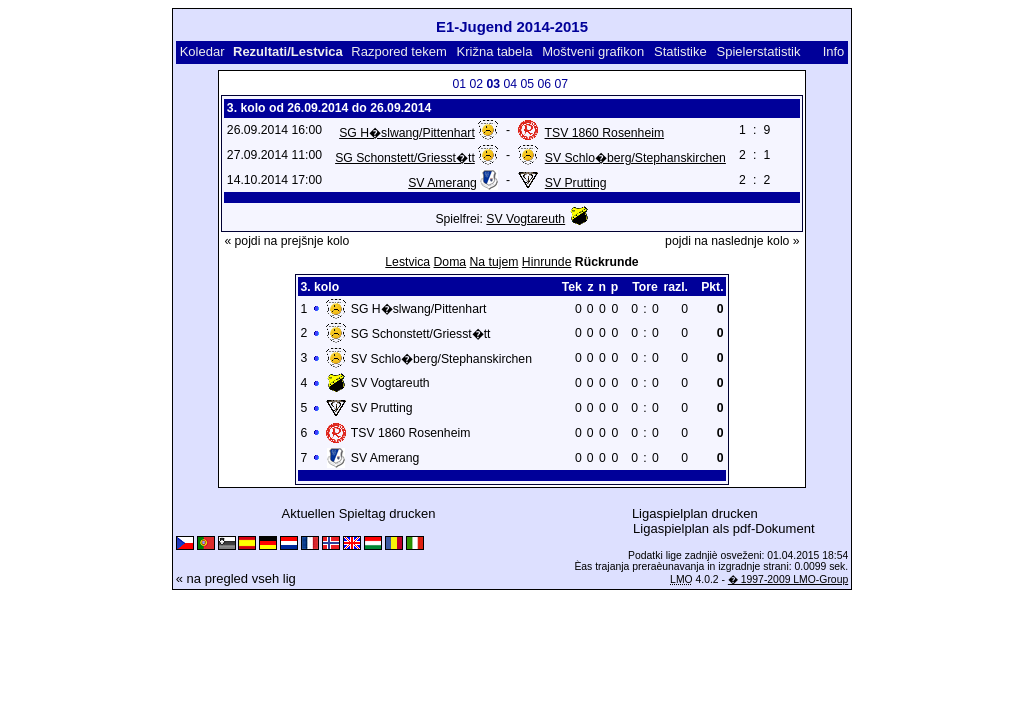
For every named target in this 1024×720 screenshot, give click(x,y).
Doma (450, 262)
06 (544, 84)
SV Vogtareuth (525, 219)
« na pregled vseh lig (236, 578)
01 (459, 84)
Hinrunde (547, 262)
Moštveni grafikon (593, 51)
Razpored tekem (398, 51)
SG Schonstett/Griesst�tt (405, 158)
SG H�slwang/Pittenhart (407, 133)
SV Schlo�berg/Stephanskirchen (635, 158)
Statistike (680, 51)
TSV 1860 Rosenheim (605, 133)
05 (527, 84)
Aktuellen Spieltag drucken (359, 513)
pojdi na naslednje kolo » (732, 241)
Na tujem (494, 262)
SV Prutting (576, 183)
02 (476, 84)
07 (561, 84)
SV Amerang (442, 183)
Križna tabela (495, 51)
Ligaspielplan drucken (695, 513)
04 (510, 84)
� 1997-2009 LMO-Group (788, 579)
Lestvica (407, 262)
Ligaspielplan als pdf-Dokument (723, 528)
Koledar (202, 51)
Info (834, 51)
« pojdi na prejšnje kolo (286, 241)
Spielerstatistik (759, 51)
